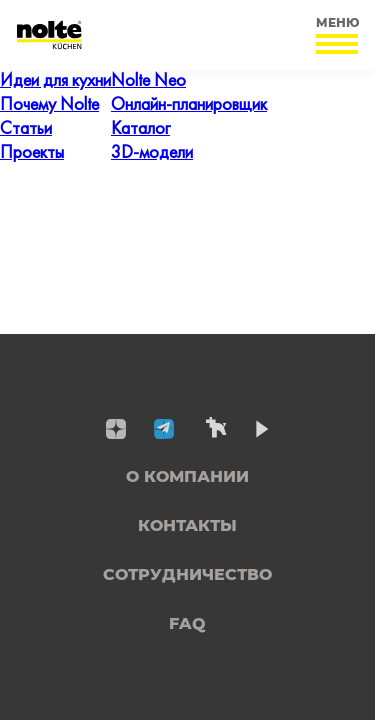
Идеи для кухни (55, 81)
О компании (187, 476)
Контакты (187, 525)
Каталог (140, 129)
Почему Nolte (49, 105)
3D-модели (152, 153)
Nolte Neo (148, 81)
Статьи (26, 129)
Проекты (32, 153)
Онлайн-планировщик (189, 105)
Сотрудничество (187, 574)
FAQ (187, 623)
